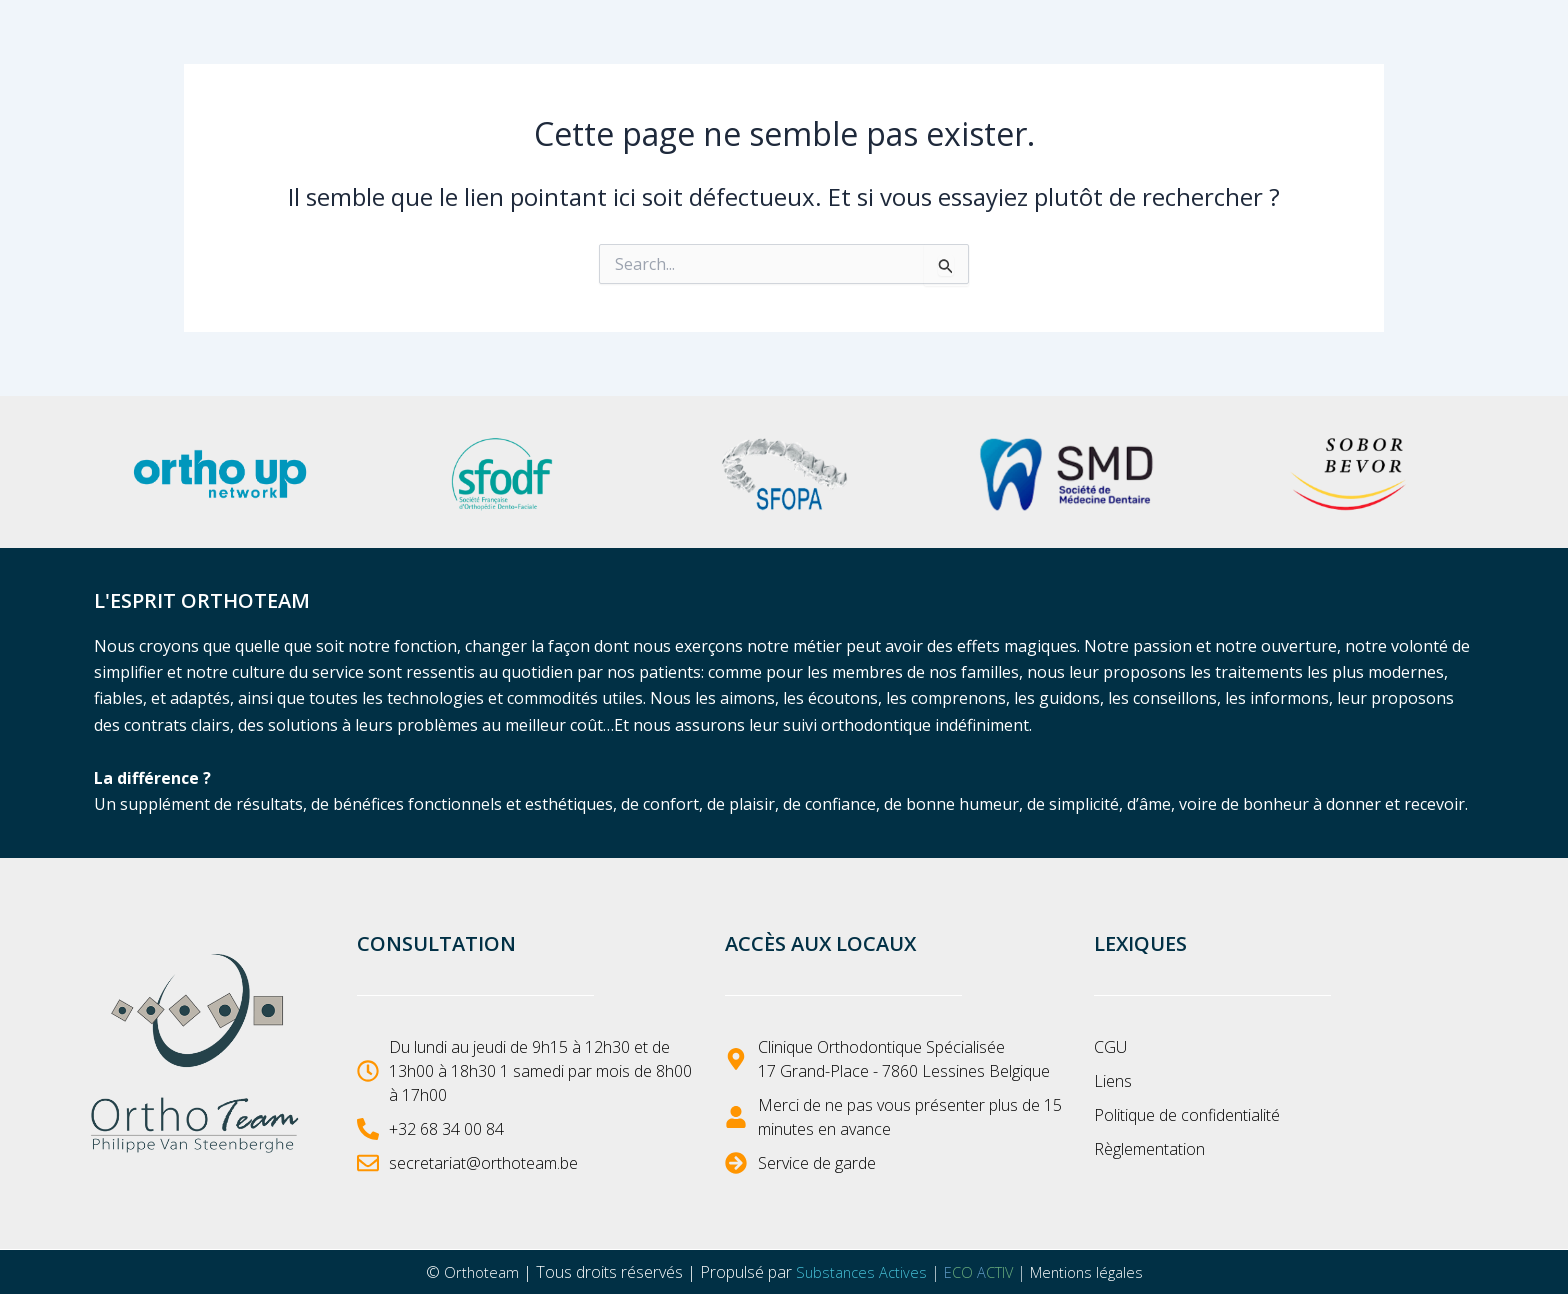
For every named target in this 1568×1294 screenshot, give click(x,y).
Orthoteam (470, 1272)
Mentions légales (1095, 1272)
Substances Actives (854, 1272)
